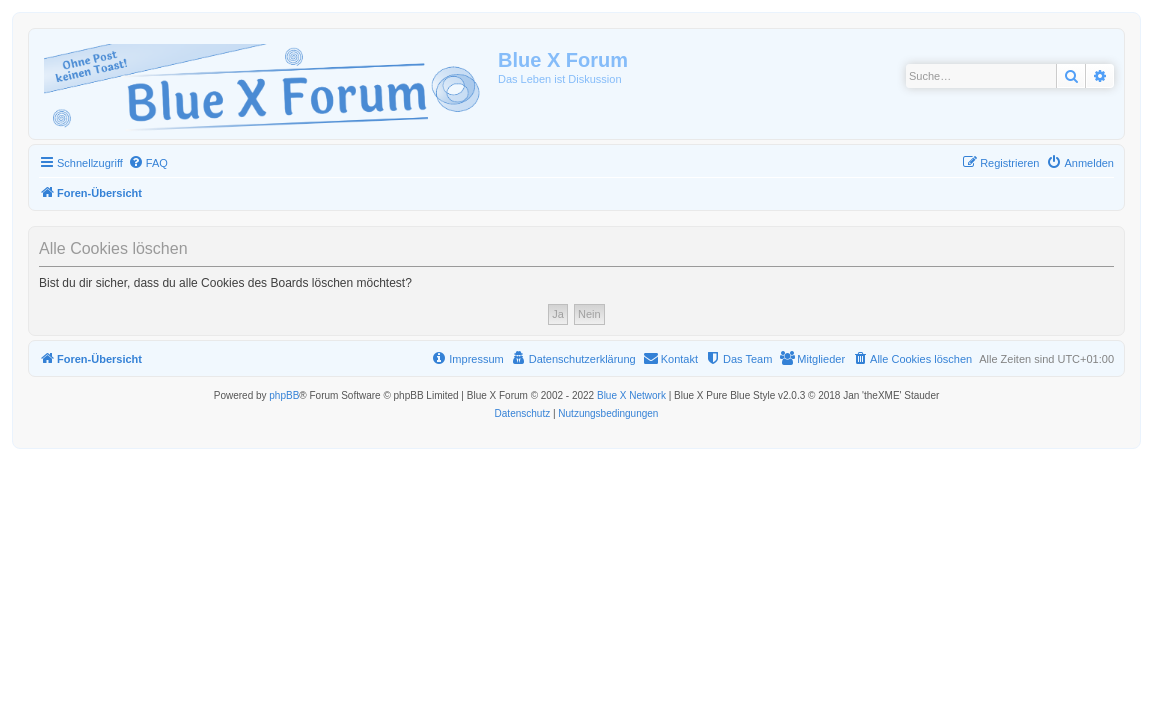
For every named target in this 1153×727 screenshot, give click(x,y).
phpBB (284, 395)
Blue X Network (631, 395)
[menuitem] (148, 163)
